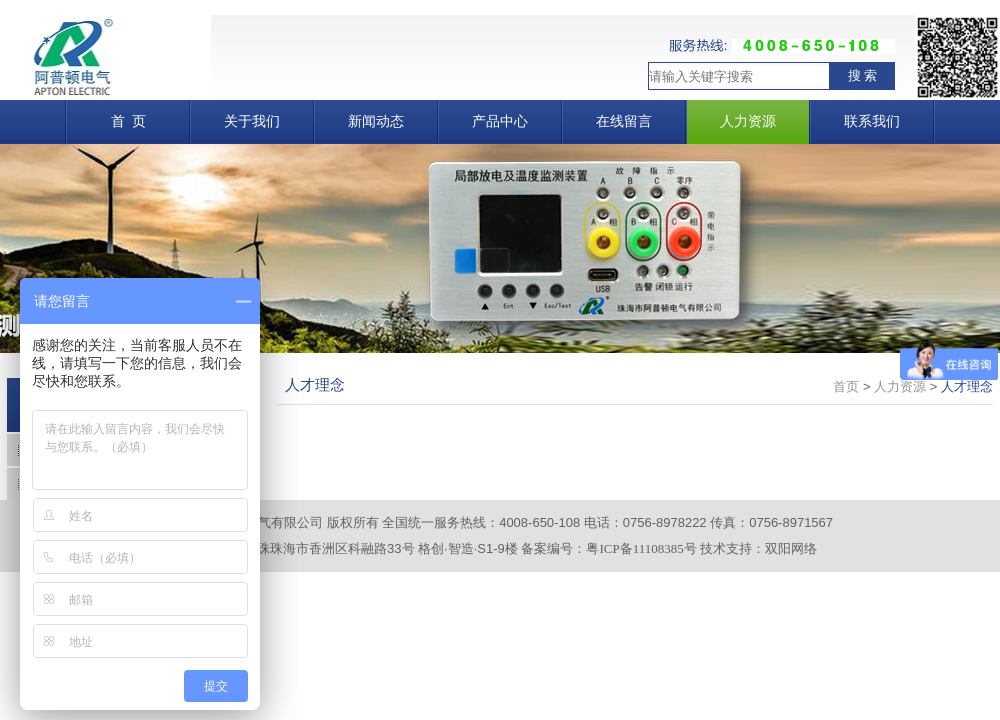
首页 (846, 386)
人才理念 (967, 386)
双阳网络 (791, 548)
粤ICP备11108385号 (641, 548)
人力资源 (900, 386)
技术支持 (726, 548)
